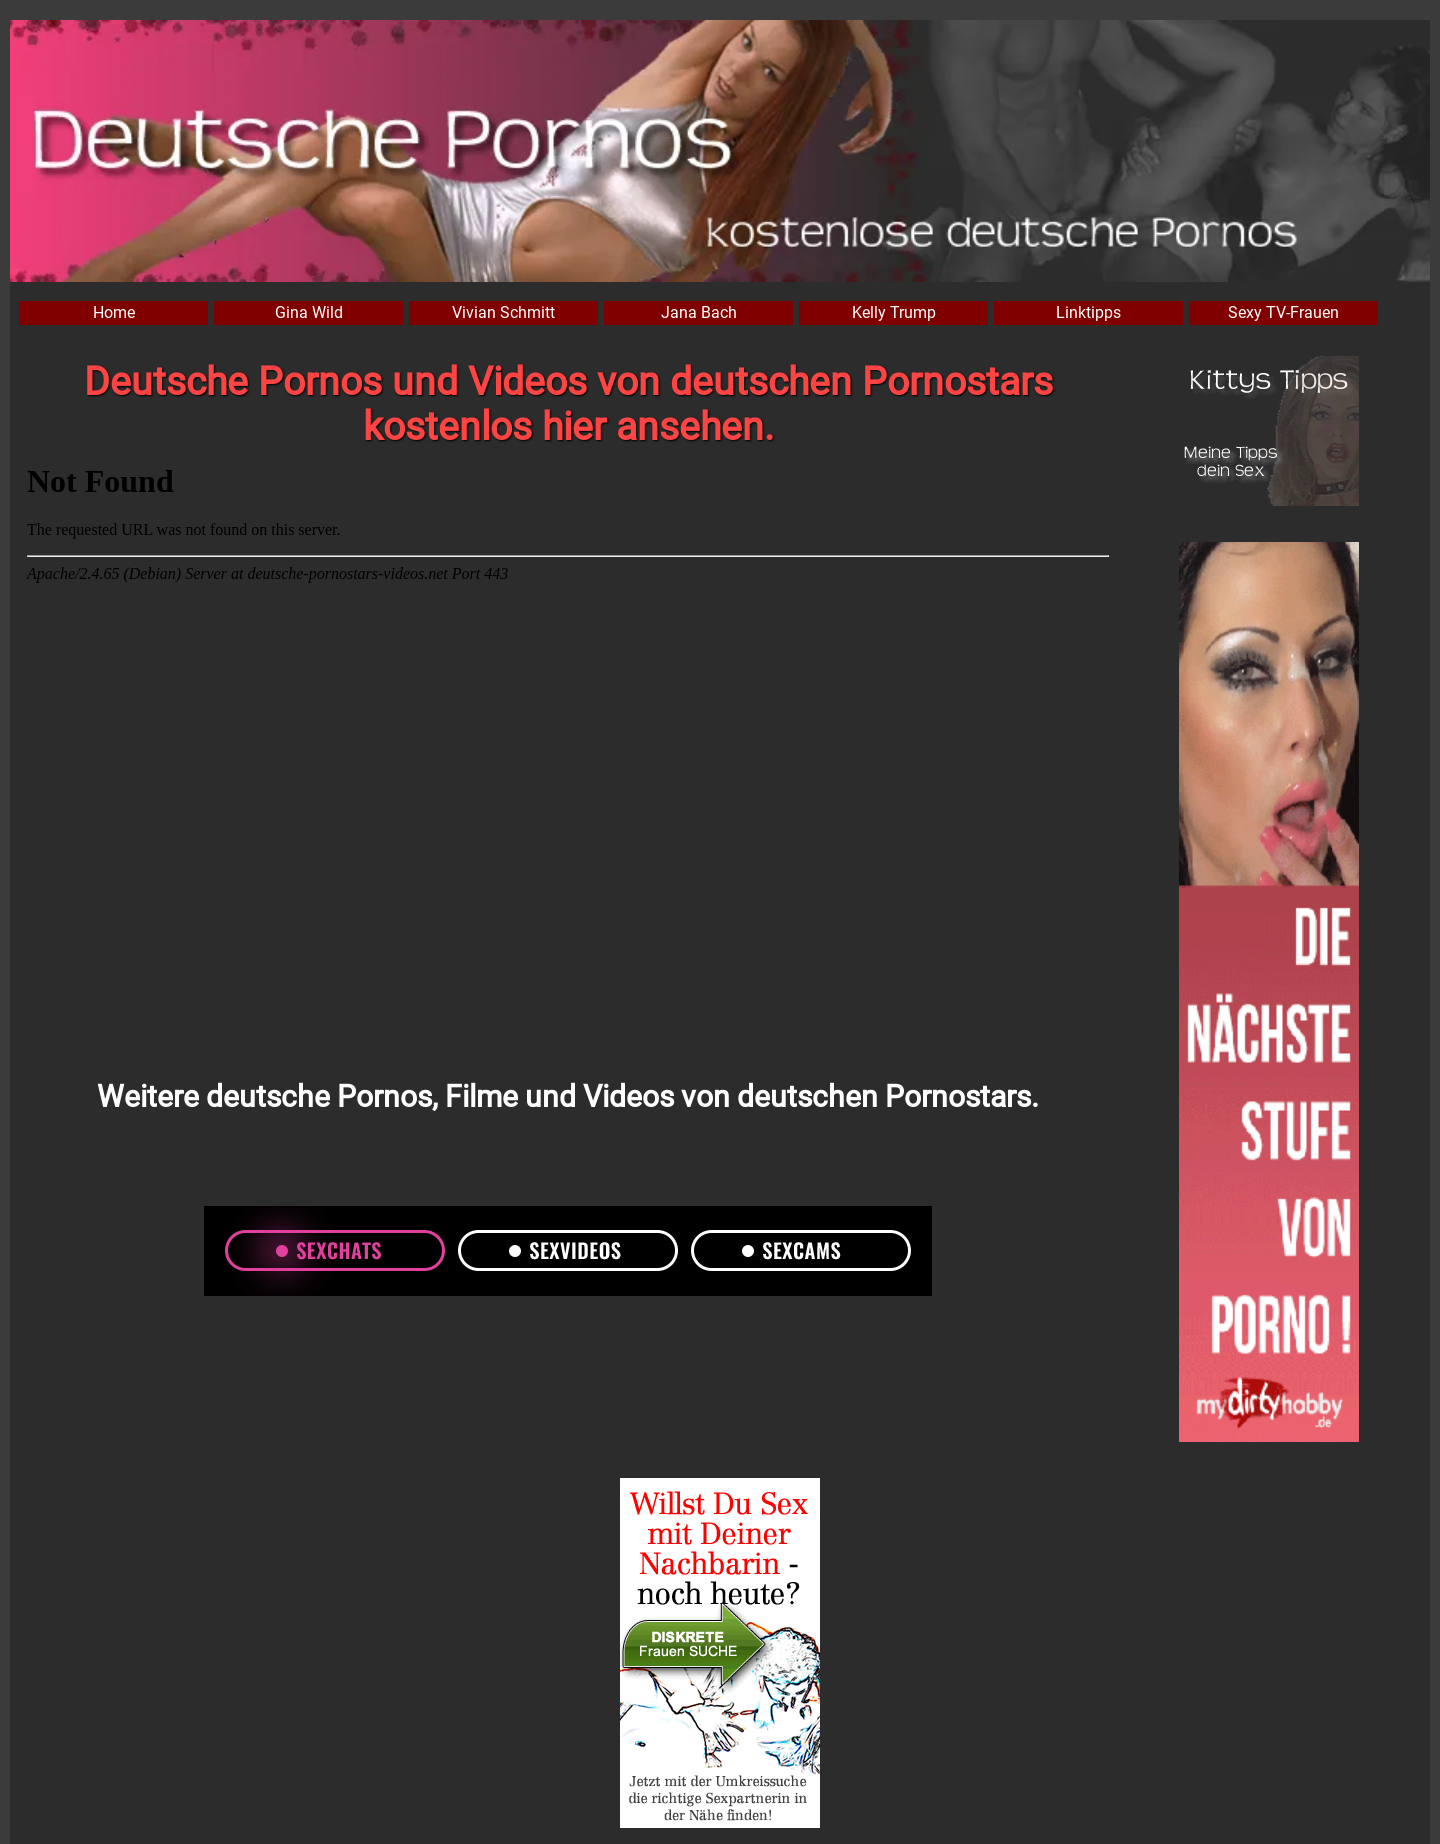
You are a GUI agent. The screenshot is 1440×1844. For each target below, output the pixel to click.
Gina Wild (309, 313)
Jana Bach (699, 313)
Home (114, 313)
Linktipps (1088, 313)
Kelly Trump (894, 313)
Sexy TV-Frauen (1283, 313)
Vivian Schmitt (503, 313)
